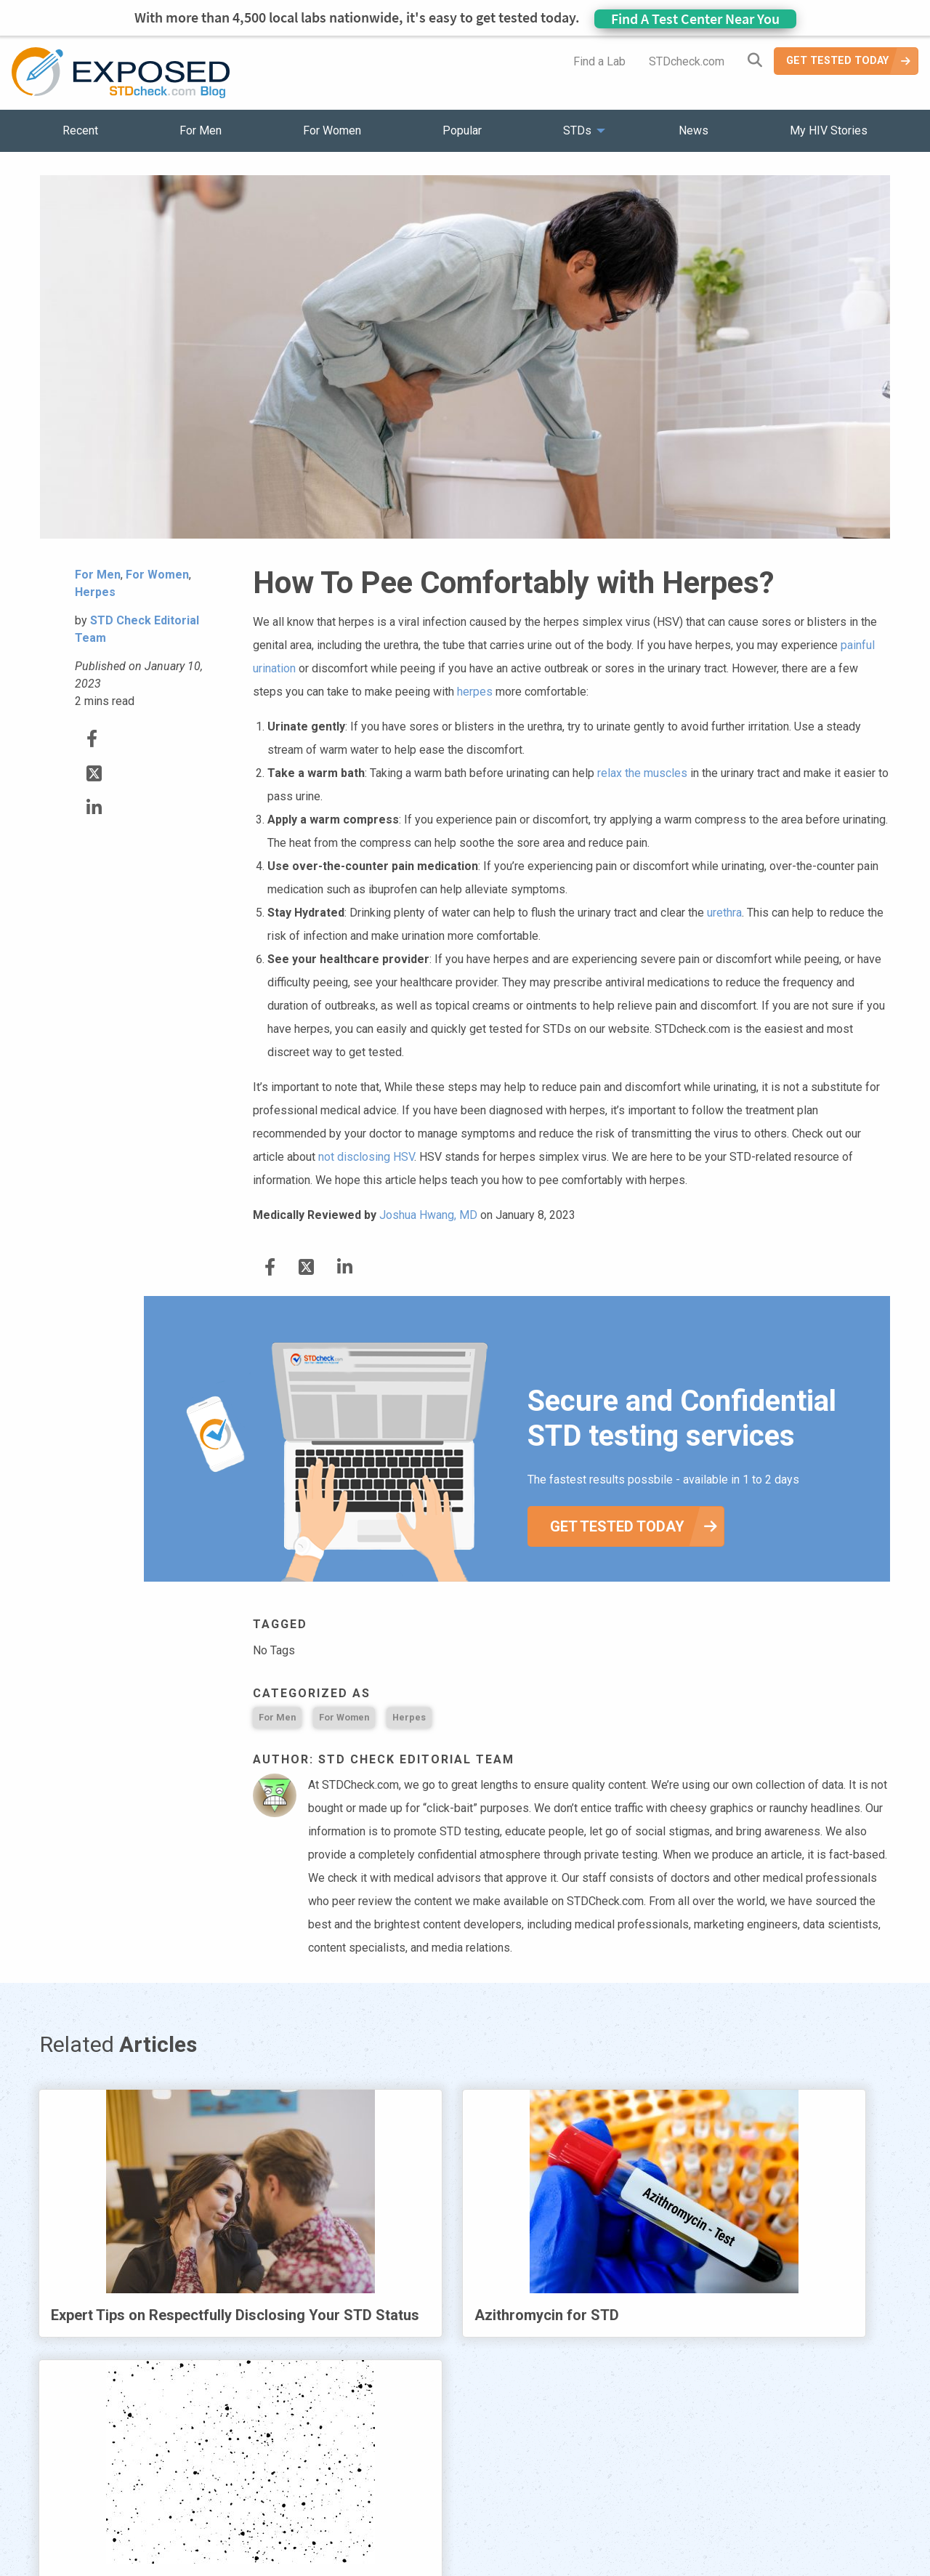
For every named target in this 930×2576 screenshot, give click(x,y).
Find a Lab (599, 61)
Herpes (409, 1717)
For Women (344, 1717)
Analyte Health (758, 2567)
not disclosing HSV (366, 1157)
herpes (475, 692)
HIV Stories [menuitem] (426, 2480)
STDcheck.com (686, 61)
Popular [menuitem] (462, 130)
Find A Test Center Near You (695, 18)
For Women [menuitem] (332, 130)
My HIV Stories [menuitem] (829, 130)
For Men (277, 1717)
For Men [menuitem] (200, 130)
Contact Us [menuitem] (507, 2480)
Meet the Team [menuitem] (661, 2480)
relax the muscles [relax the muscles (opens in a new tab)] (642, 773)
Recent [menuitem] (80, 130)
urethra (724, 912)
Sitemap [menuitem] (579, 2480)
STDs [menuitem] (577, 130)
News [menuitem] (693, 130)
